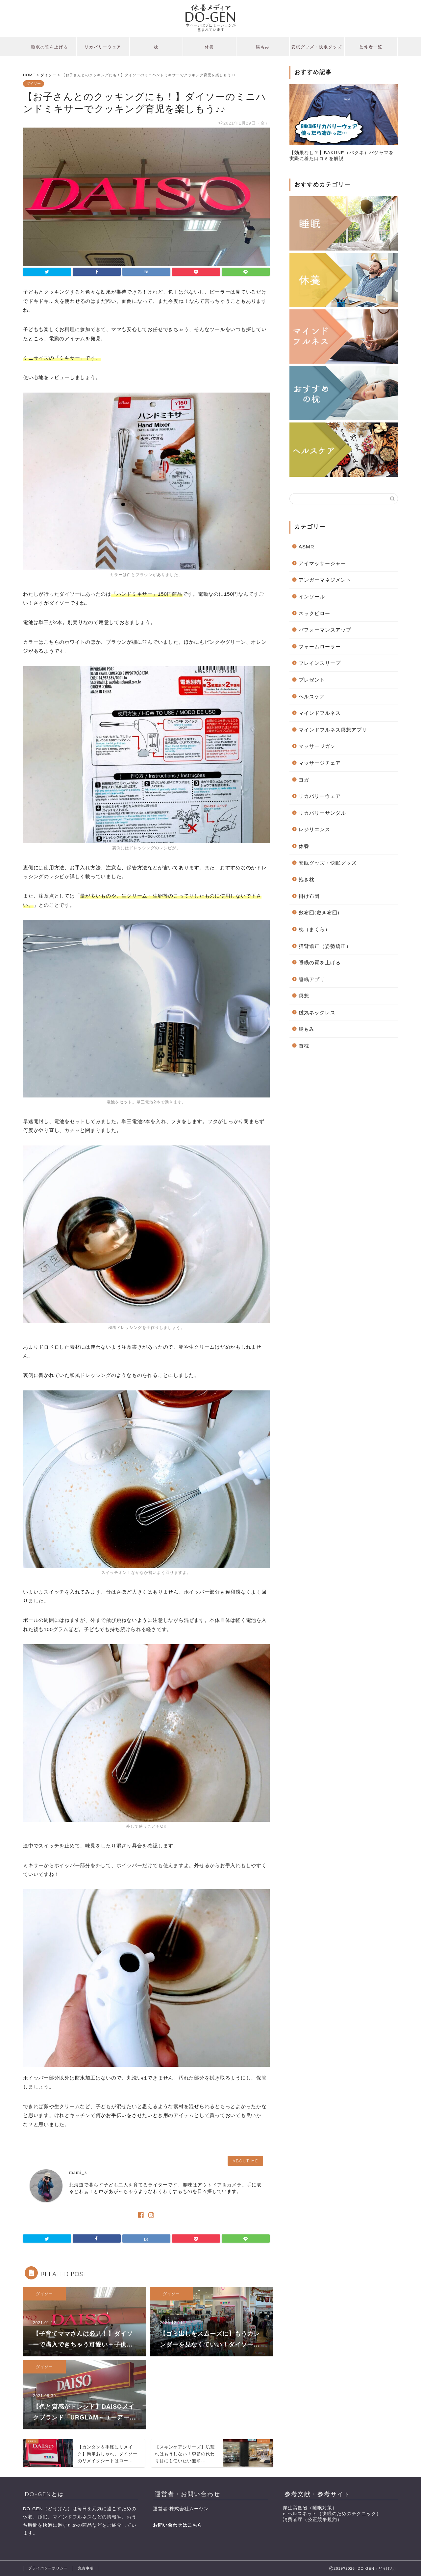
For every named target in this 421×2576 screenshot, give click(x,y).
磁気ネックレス (317, 1012)
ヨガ (304, 779)
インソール (312, 596)
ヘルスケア (312, 696)
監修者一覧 (371, 46)
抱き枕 (306, 879)
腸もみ (263, 46)
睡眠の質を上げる (49, 46)
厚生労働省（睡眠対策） (310, 2507)
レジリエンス (314, 829)
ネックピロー (314, 613)
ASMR (306, 546)
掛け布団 (309, 896)
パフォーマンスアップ (325, 630)
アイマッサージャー (322, 563)
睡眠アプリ (312, 979)
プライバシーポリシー (48, 2568)
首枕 (304, 1045)
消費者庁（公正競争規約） (312, 2519)
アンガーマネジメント (325, 580)
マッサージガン (317, 746)
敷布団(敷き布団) (319, 912)
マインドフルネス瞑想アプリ (333, 730)
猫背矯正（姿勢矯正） (325, 946)
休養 (209, 46)
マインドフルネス (320, 713)
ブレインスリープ (320, 663)
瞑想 (304, 996)
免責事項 (86, 2568)
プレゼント (312, 680)
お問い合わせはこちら (177, 2525)
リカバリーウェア (103, 46)
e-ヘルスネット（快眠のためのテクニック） (332, 2513)
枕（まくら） (314, 929)
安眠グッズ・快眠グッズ (316, 46)
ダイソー (33, 83)
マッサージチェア (320, 763)
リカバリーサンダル (322, 813)
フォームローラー (320, 646)
